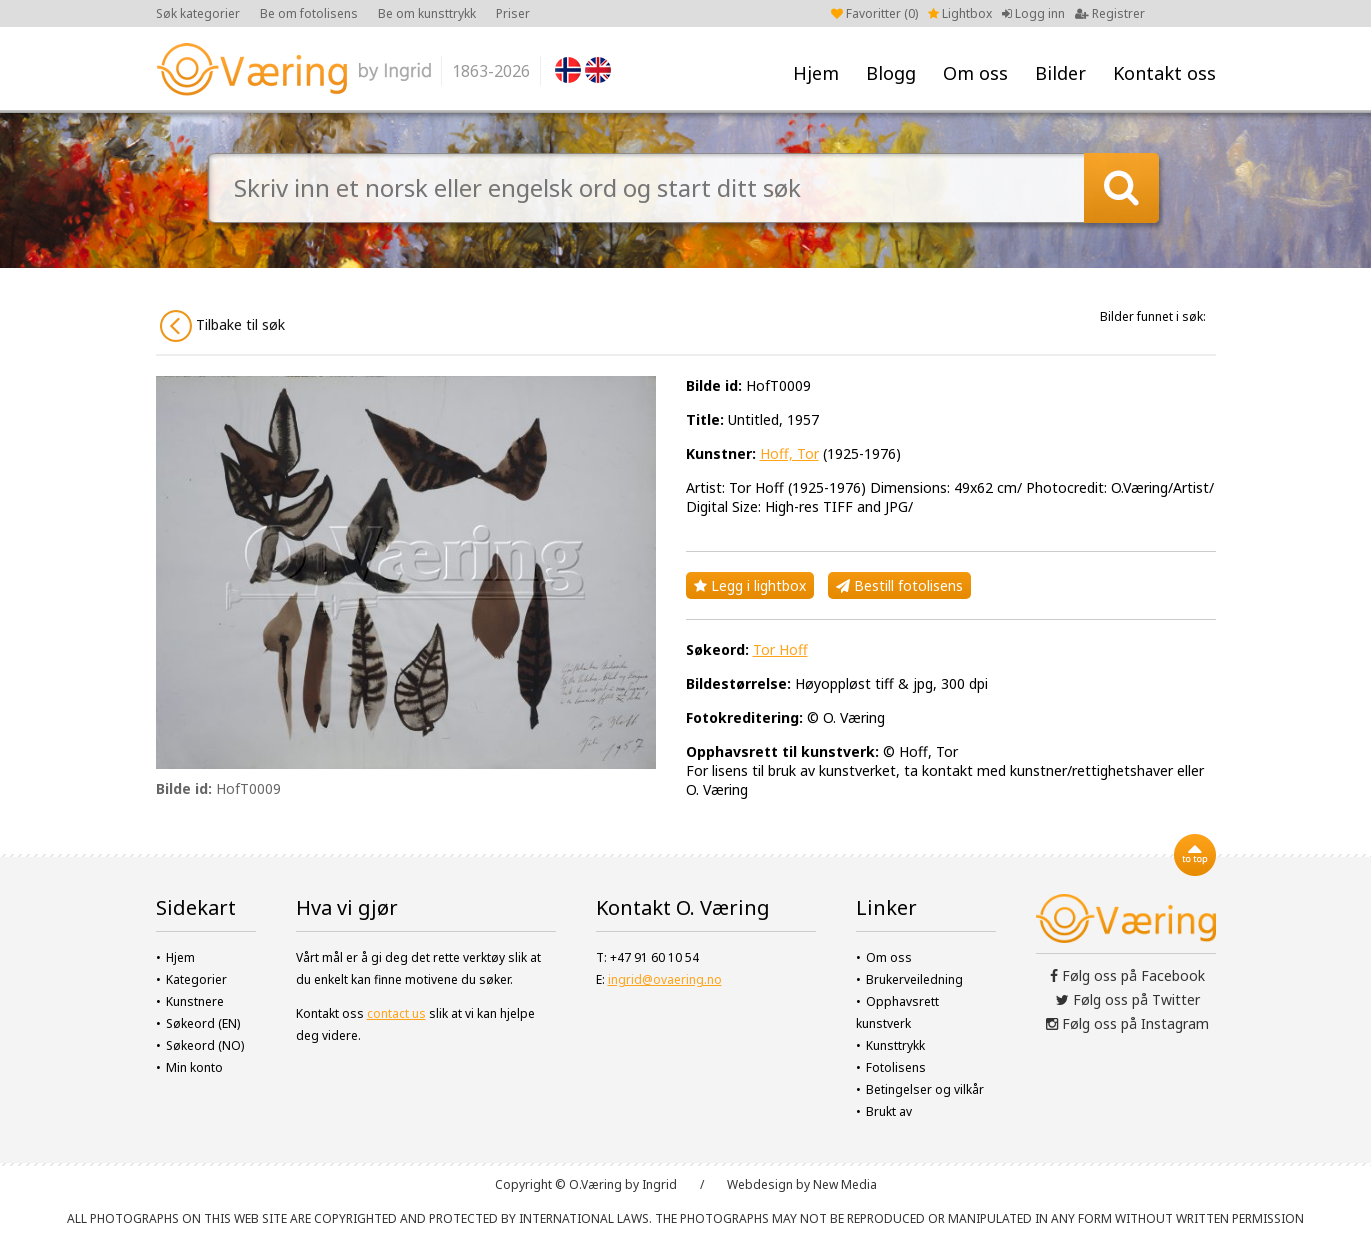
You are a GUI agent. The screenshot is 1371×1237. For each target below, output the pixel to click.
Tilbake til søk (222, 326)
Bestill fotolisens (899, 585)
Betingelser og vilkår (925, 1089)
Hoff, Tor (789, 453)
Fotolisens (896, 1067)
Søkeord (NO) (205, 1045)
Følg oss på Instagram (1127, 1023)
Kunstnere (195, 1001)
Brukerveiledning (914, 979)
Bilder (1060, 73)
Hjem (816, 73)
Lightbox (960, 13)
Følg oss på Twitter (1128, 999)
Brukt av (889, 1111)
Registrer (1110, 13)
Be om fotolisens (309, 13)
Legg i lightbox (750, 585)
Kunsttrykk (895, 1045)
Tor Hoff (780, 649)
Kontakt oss (1164, 73)
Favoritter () (874, 13)
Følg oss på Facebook (1127, 975)
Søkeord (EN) (203, 1023)
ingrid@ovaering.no (665, 979)
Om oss (975, 73)
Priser (513, 13)
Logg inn (1033, 13)
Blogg (891, 73)
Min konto (194, 1067)
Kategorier (196, 979)
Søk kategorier (198, 13)
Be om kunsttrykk (427, 13)
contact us (396, 1013)
